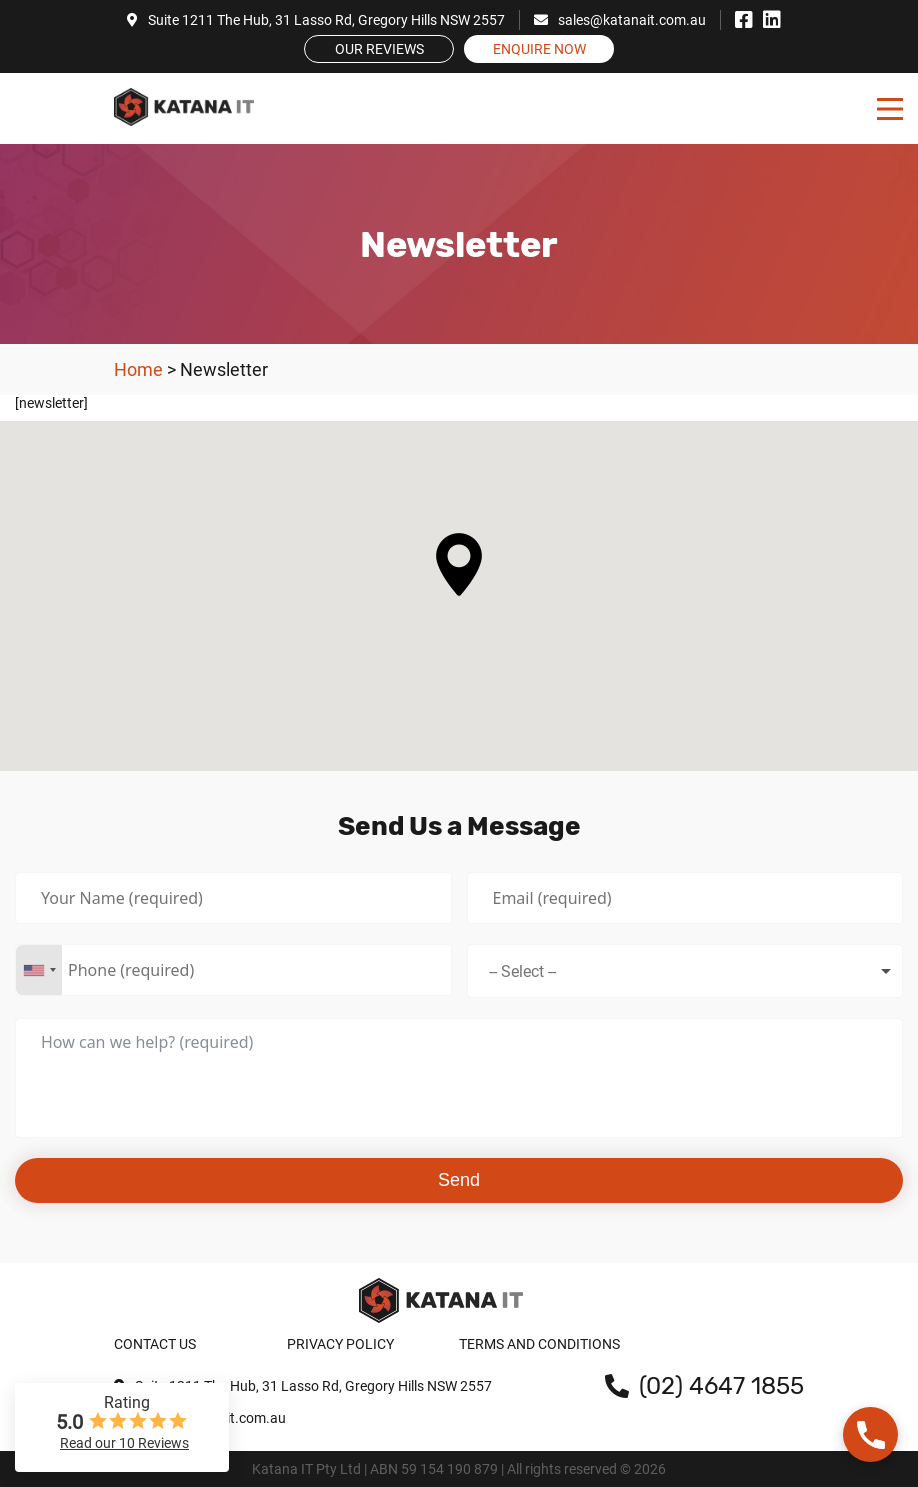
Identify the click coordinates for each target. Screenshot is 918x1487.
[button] (459, 564)
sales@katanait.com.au (620, 20)
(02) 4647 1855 (704, 1386)
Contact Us (155, 1344)
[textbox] (536, 971)
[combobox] (39, 970)
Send (459, 1180)
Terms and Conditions (539, 1344)
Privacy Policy (340, 1344)
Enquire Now (539, 49)
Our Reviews (379, 49)
